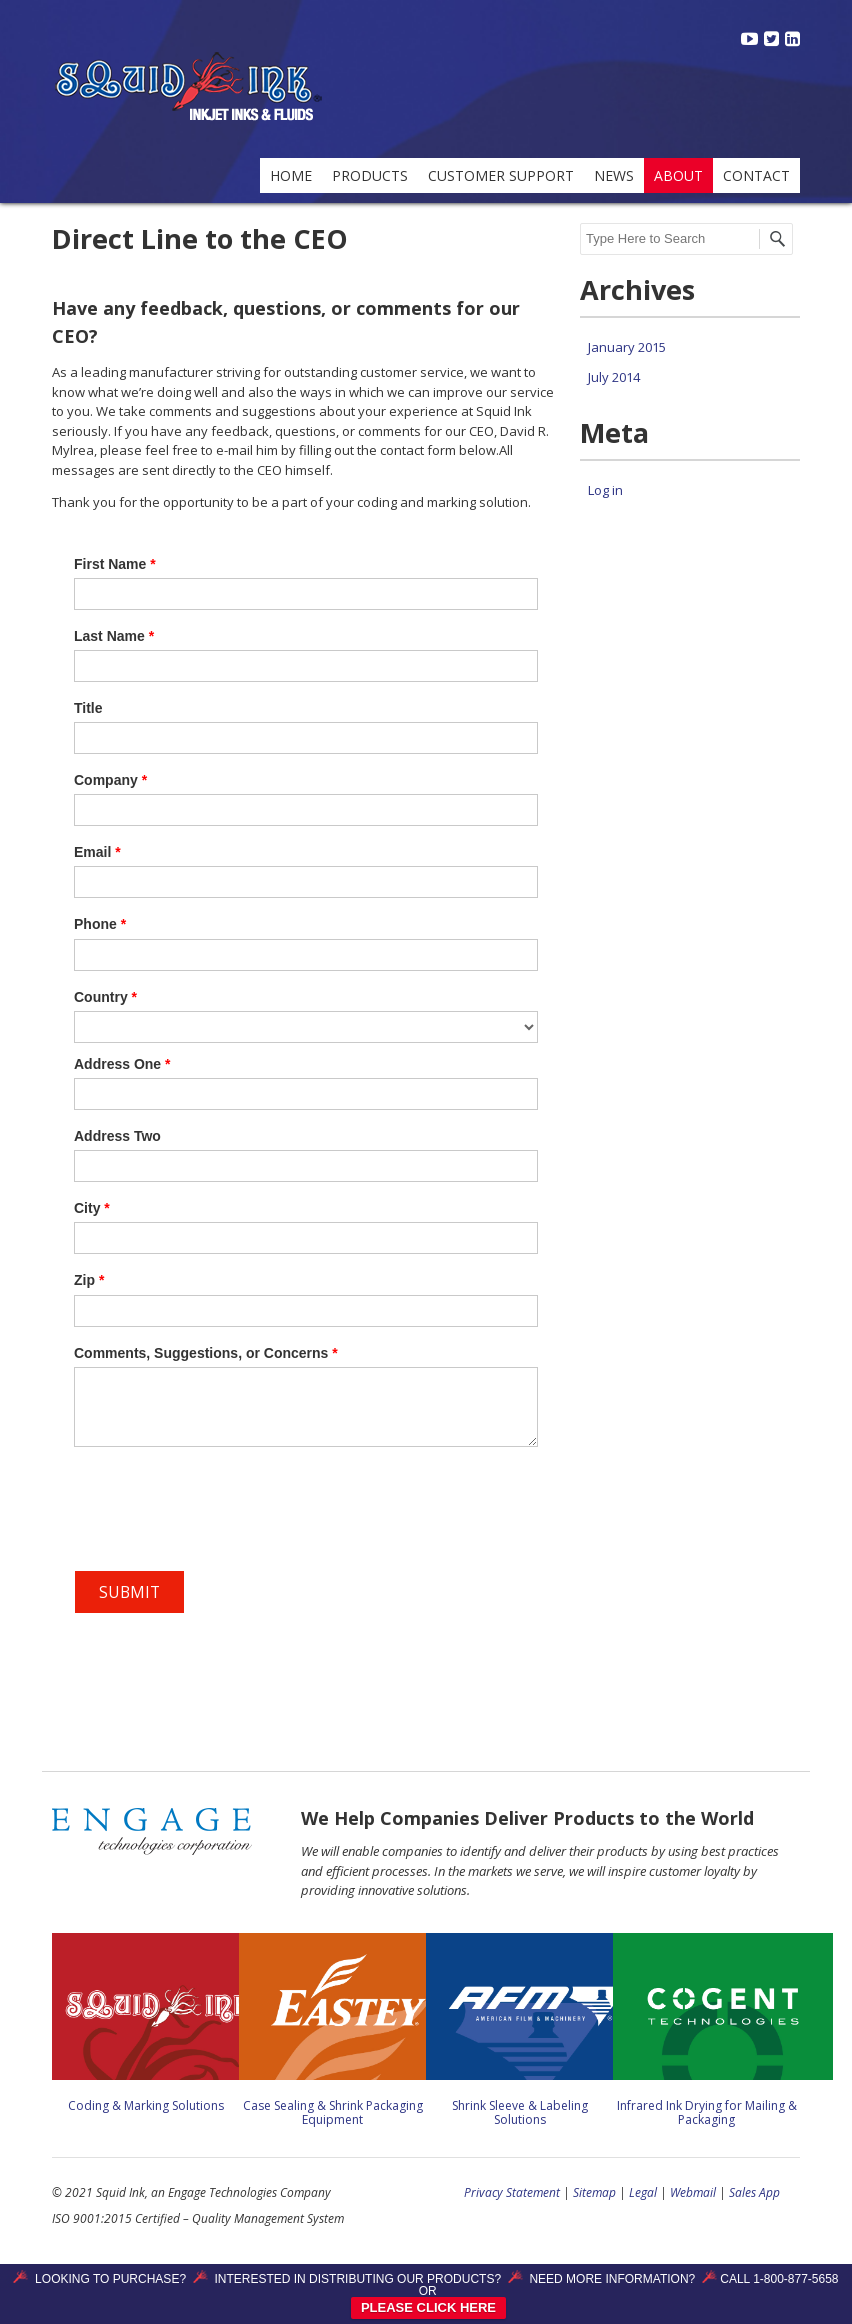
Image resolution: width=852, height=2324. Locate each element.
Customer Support (501, 175)
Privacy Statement (512, 2192)
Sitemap (594, 2192)
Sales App (754, 2192)
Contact (756, 175)
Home (291, 175)
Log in (605, 490)
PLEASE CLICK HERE (428, 2307)
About (678, 175)
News (614, 175)
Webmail (693, 2192)
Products (370, 175)
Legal (643, 2192)
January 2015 (627, 347)
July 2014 (614, 377)
